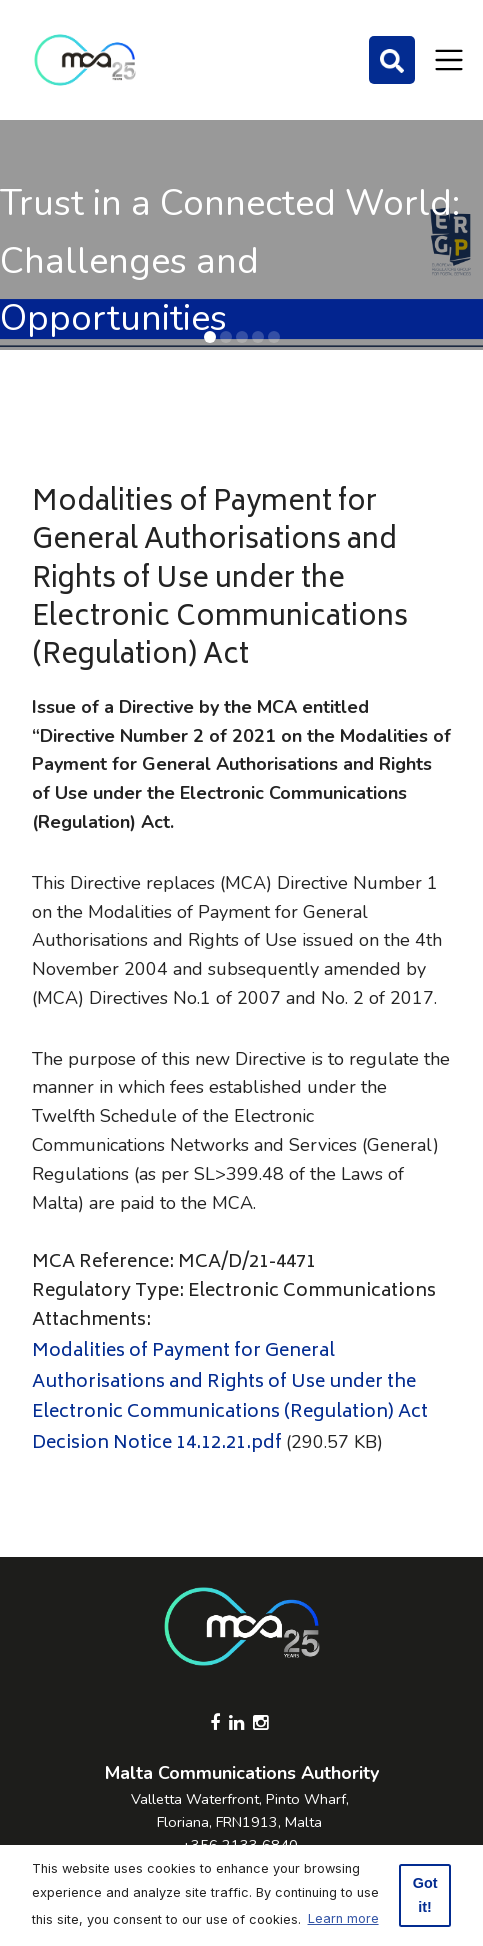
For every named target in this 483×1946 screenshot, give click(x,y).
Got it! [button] (425, 1895)
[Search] (392, 60)
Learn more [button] (343, 1918)
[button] (210, 337)
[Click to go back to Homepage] (85, 60)
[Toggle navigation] (449, 60)
